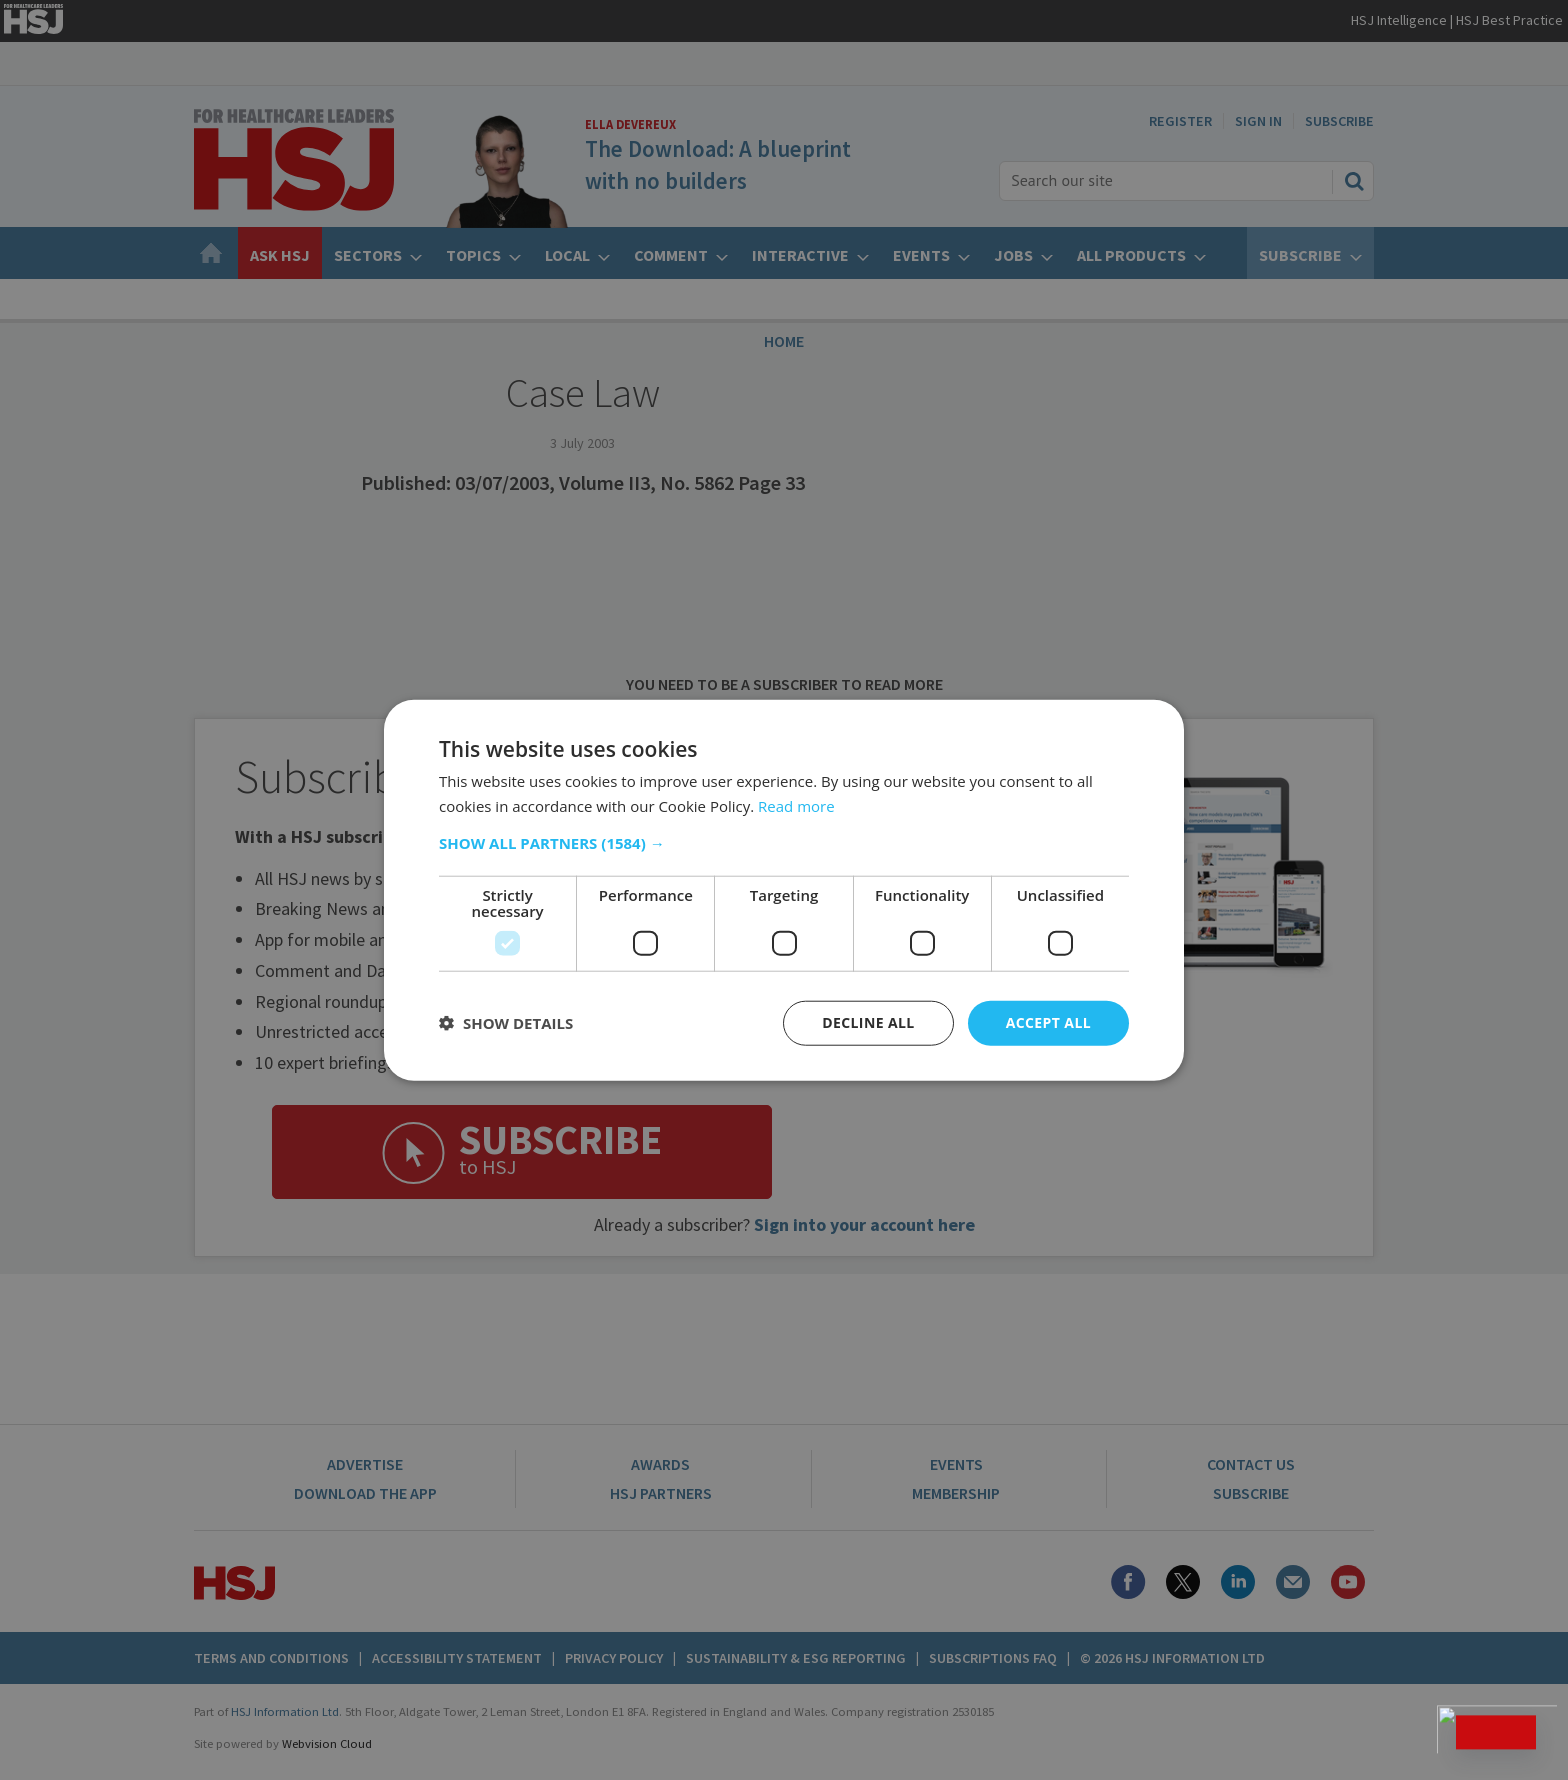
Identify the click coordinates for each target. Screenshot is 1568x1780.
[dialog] (784, 890)
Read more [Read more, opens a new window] (796, 806)
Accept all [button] (1048, 1022)
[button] (784, 843)
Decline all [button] (868, 1022)
